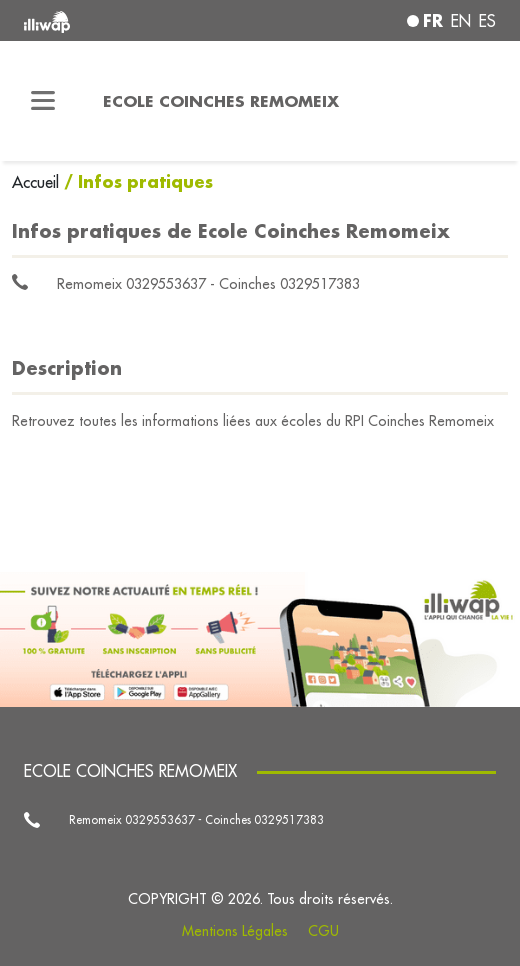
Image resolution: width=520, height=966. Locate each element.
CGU (323, 931)
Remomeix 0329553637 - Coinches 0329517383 (208, 284)
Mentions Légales (235, 931)
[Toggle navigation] (43, 101)
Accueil (38, 182)
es (487, 21)
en (461, 21)
